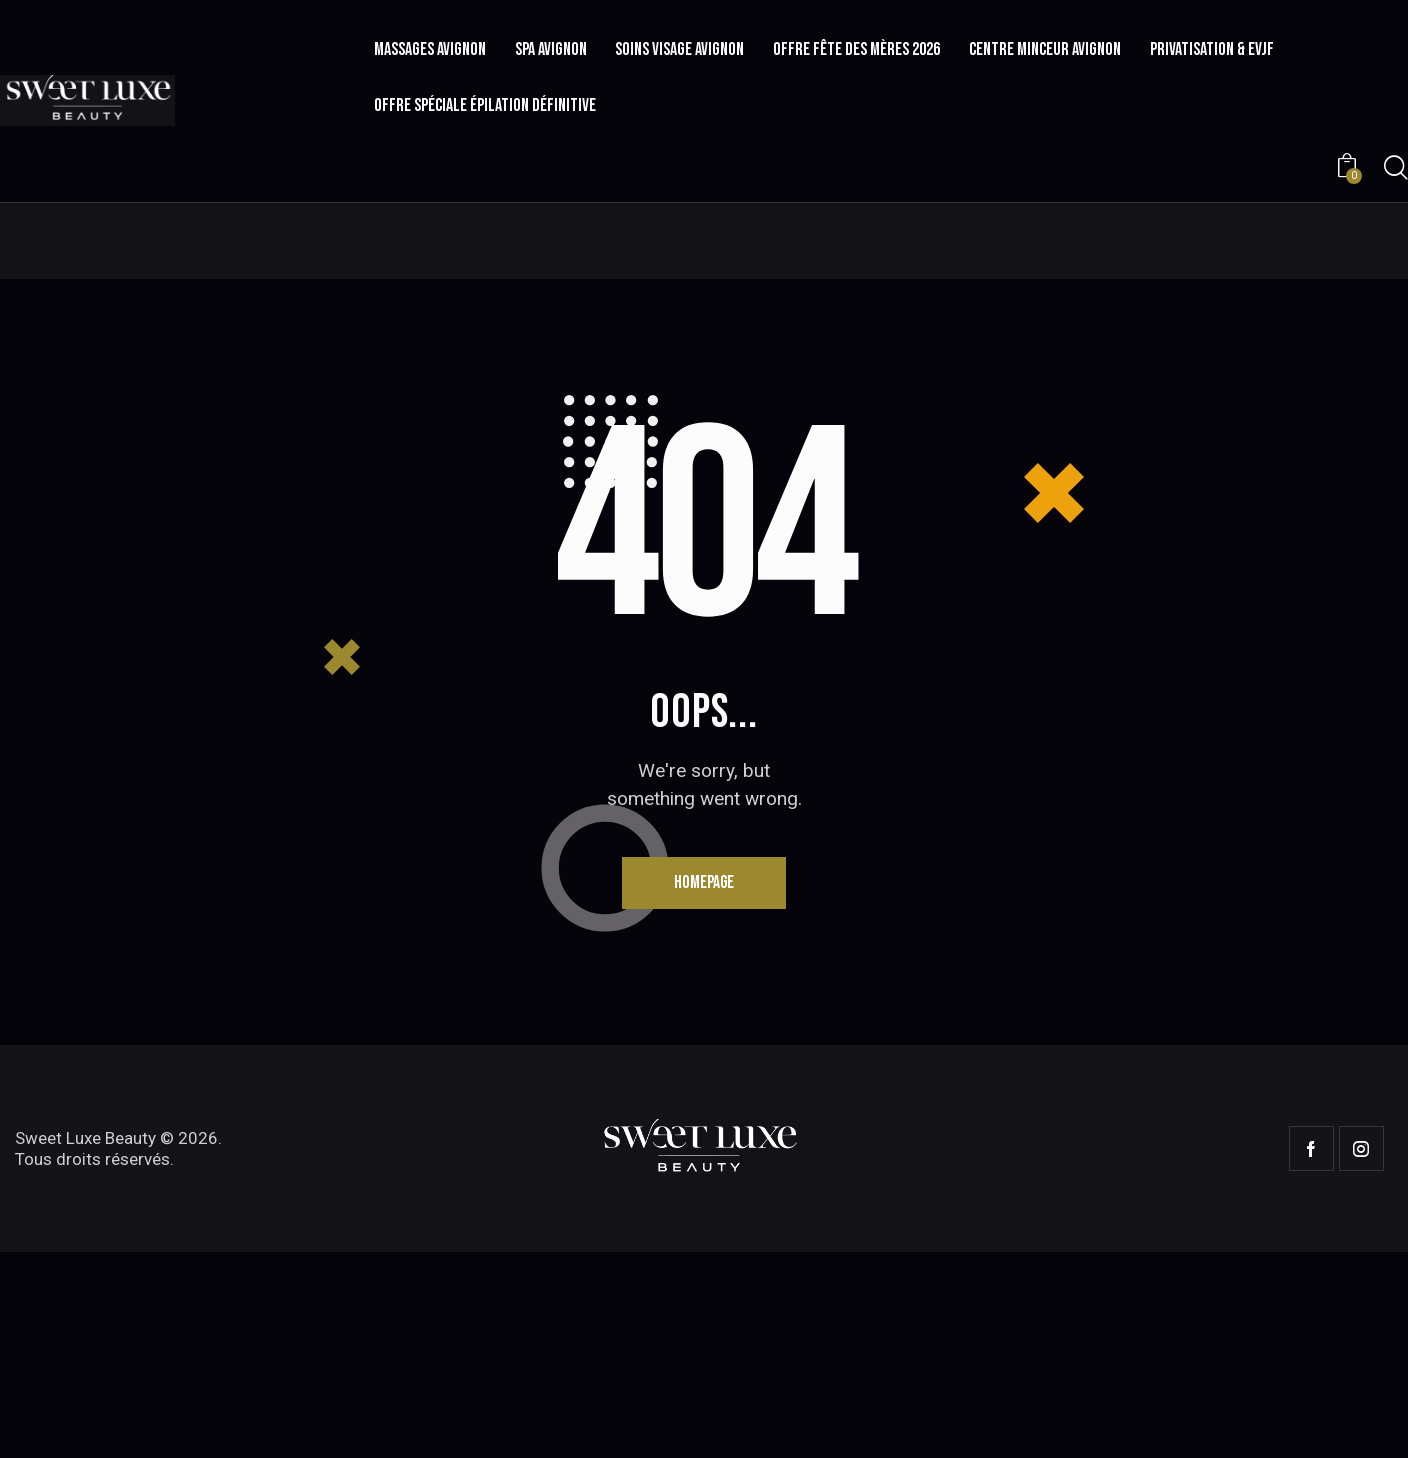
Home (644, 372)
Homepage (704, 1087)
